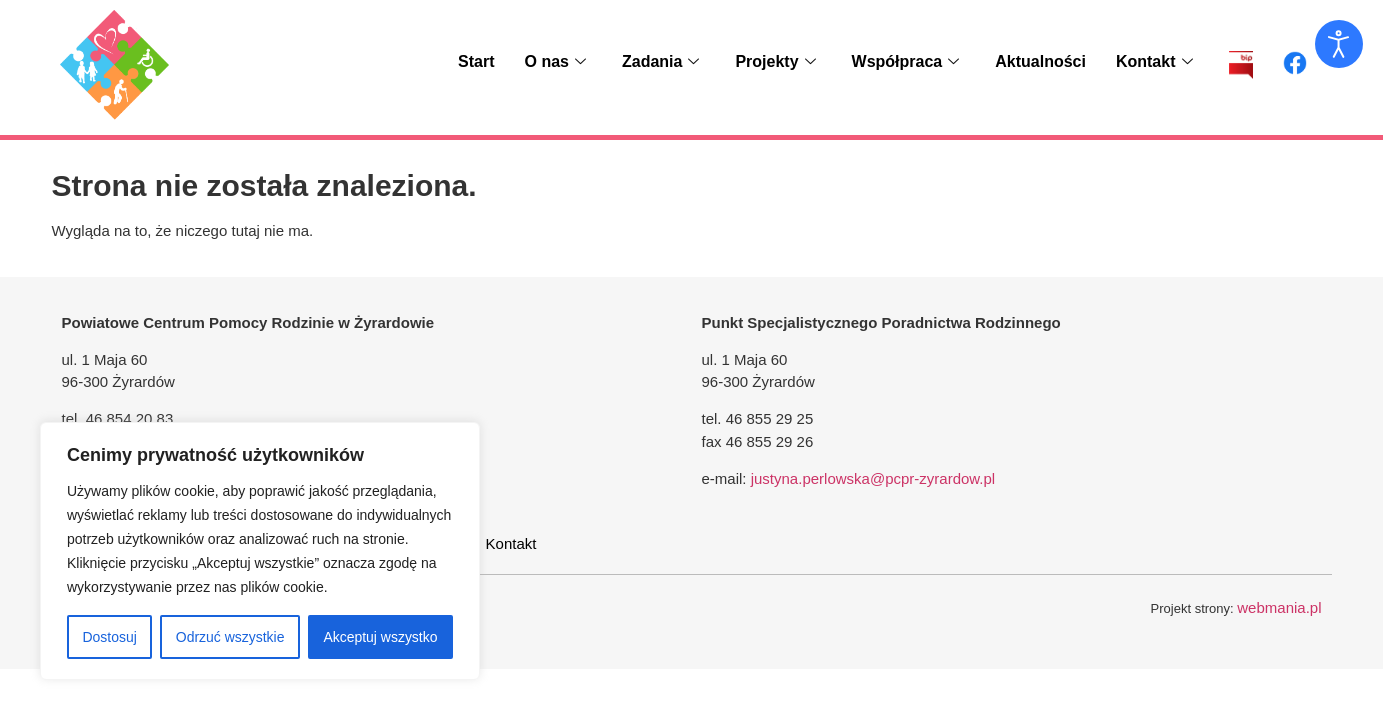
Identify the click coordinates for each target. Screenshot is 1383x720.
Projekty (775, 61)
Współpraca (906, 61)
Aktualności (1040, 61)
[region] (260, 551)
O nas (554, 61)
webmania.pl (1279, 607)
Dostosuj (109, 637)
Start (476, 61)
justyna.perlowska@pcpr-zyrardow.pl (873, 478)
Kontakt (1154, 61)
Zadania (660, 61)
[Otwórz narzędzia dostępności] (1339, 44)
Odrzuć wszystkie (230, 637)
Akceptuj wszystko (380, 637)
